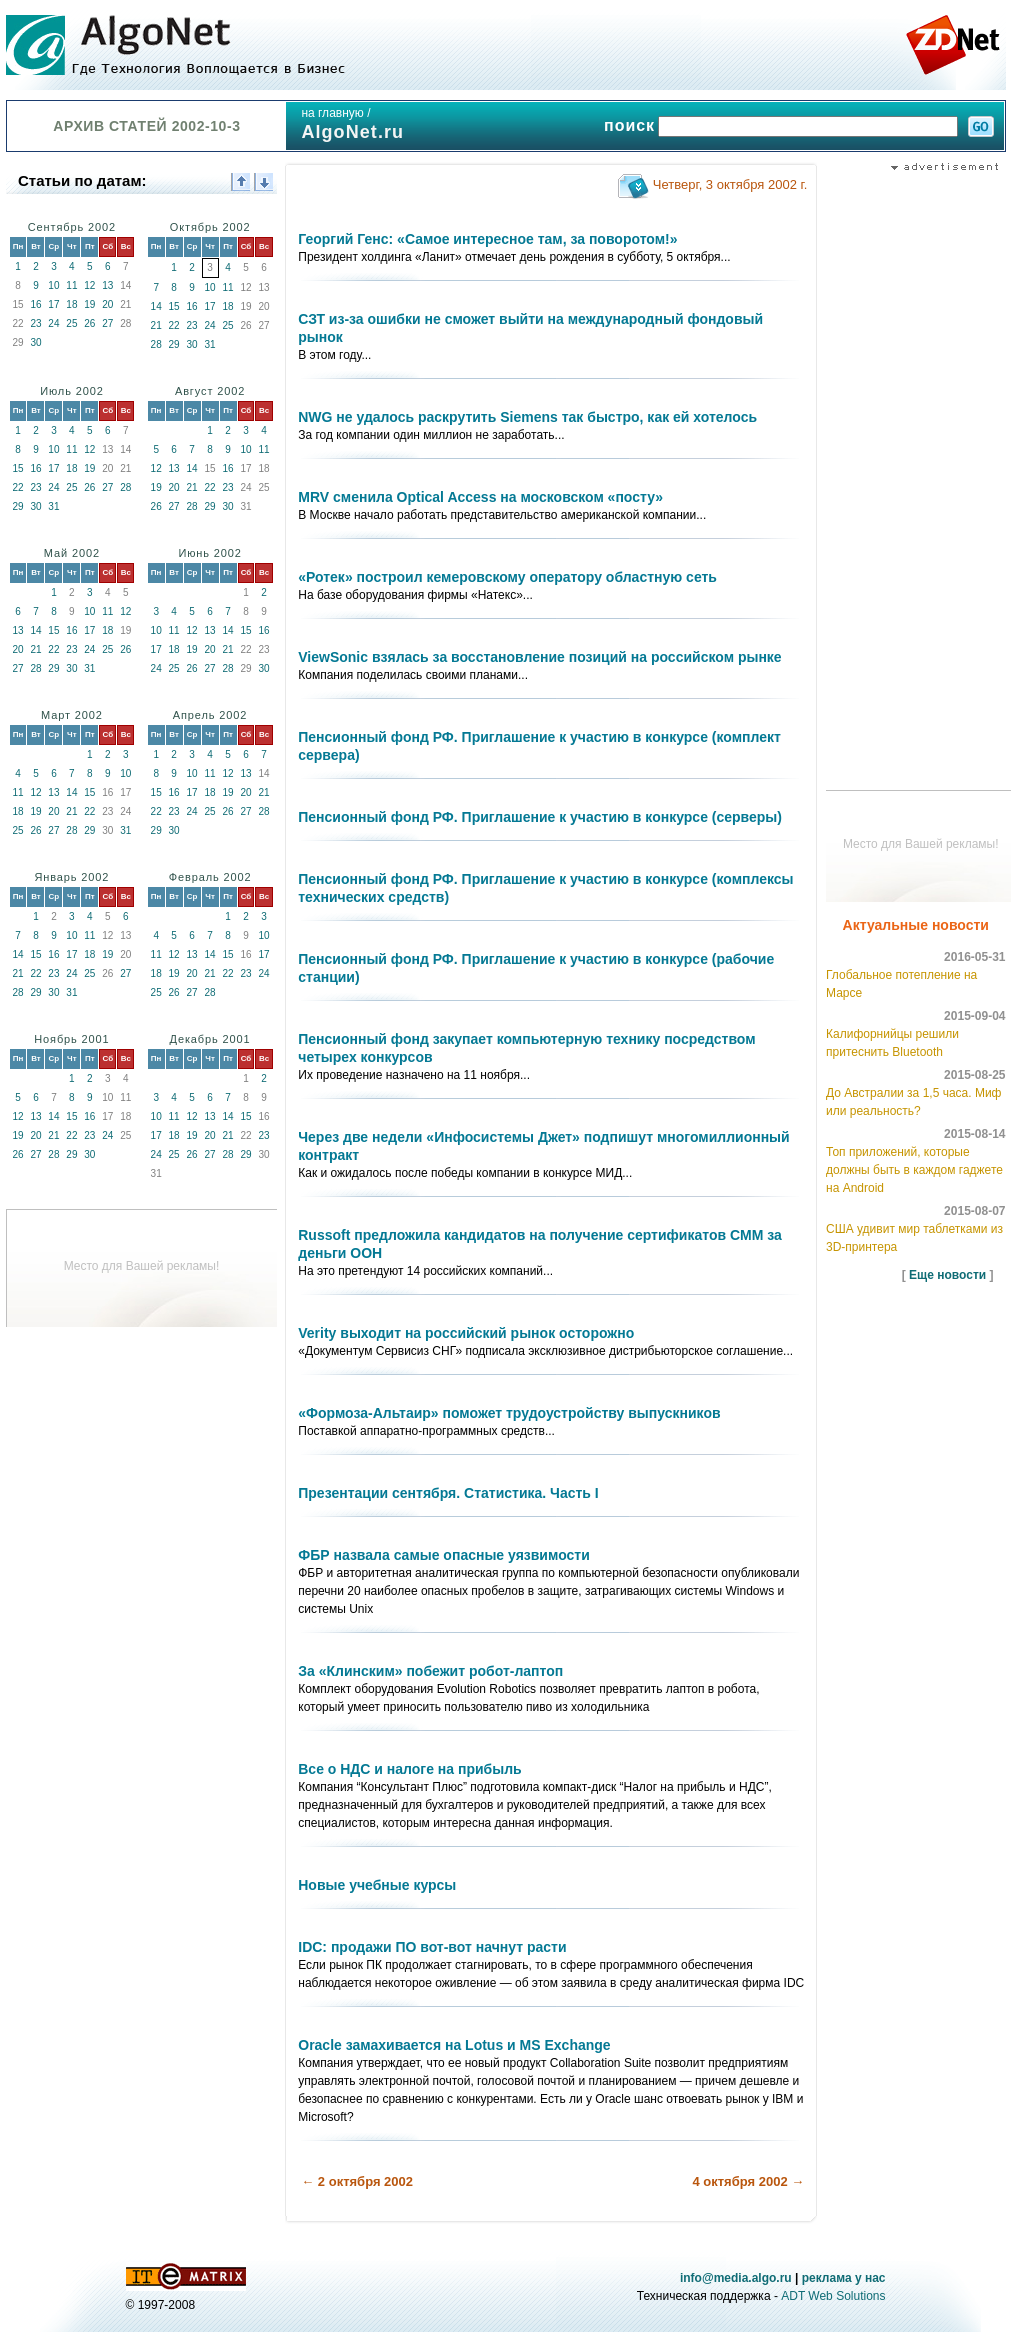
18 (71, 304)
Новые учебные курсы (377, 1885)
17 (53, 304)
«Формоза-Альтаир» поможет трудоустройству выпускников (509, 1413)
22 (174, 325)
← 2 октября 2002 (357, 2181)
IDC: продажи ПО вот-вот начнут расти (432, 1947)
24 (53, 323)
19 (89, 304)
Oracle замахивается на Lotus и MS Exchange (454, 2045)
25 (71, 323)
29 (174, 344)
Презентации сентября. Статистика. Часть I (448, 1493)
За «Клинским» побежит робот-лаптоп (430, 1671)
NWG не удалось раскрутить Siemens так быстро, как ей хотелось (527, 417)
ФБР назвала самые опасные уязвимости (444, 1555)
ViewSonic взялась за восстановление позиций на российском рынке (539, 657)
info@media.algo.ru (736, 2278)
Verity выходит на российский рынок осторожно (466, 1333)
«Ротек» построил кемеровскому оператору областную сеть (507, 577)
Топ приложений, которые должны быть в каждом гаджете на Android (914, 1170)
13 (107, 285)
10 (53, 285)
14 (156, 306)
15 (174, 306)
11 (71, 285)
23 (35, 323)
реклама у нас (844, 2278)
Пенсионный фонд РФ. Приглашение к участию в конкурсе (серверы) (540, 817)
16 (35, 304)
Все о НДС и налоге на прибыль (409, 1769)
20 (107, 304)
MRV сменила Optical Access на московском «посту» (480, 497)
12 (89, 285)
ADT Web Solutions (833, 2296)
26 (89, 323)
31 (210, 344)
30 (35, 342)
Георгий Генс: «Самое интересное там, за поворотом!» (487, 239)
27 (107, 323)
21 (156, 325)
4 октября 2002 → (748, 2181)
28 (156, 344)
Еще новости (947, 1275)
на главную (332, 113)
